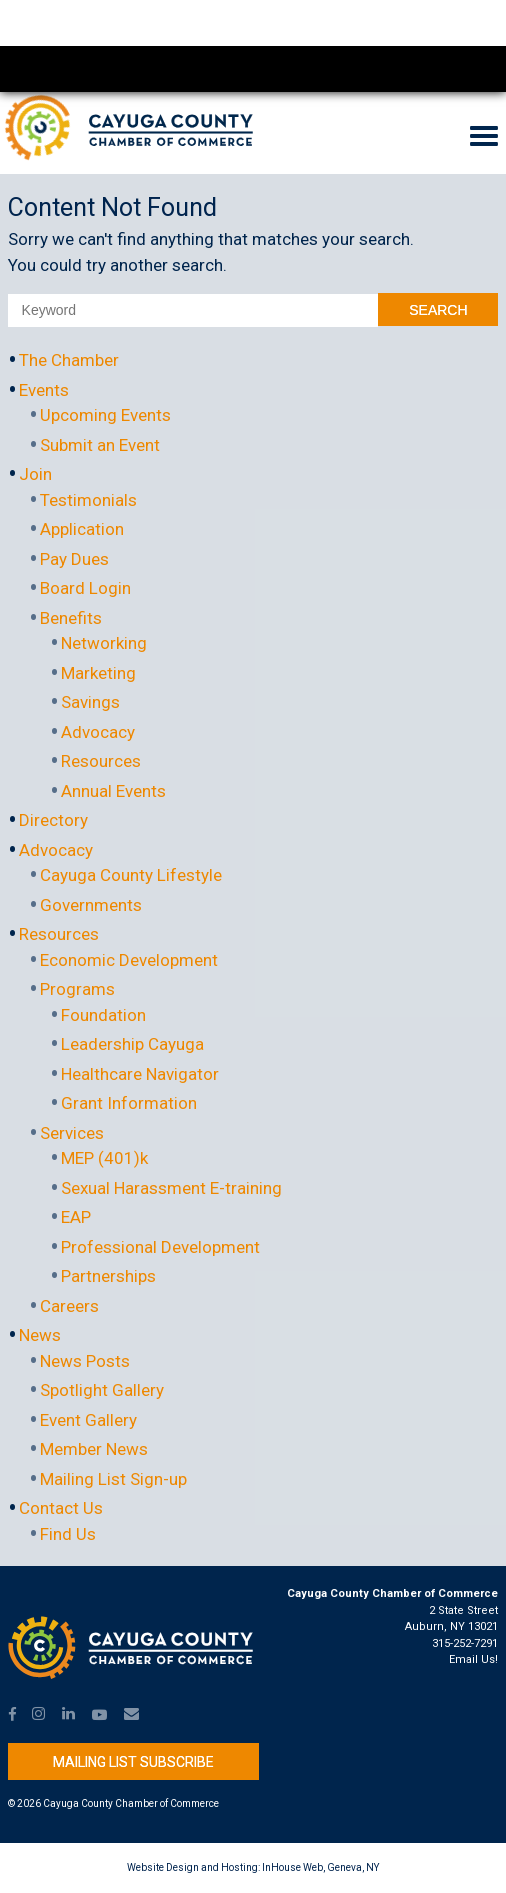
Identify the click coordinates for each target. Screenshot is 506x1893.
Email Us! (473, 1659)
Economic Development (129, 960)
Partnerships (108, 1276)
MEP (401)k (104, 1158)
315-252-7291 (465, 1643)
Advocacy (98, 732)
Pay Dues (74, 559)
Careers (69, 1306)
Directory (53, 820)
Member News (94, 1449)
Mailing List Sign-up (113, 1479)
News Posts (85, 1361)
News (40, 1335)
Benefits (71, 618)
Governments (91, 905)
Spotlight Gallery (102, 1390)
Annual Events (113, 791)
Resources (101, 761)
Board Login (85, 588)
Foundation (103, 1015)
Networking (104, 643)
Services (72, 1133)
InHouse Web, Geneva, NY (320, 1867)
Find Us (68, 1534)
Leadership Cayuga (132, 1044)
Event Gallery (88, 1420)
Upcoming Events (105, 415)
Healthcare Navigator (140, 1074)
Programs (77, 989)
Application (82, 529)
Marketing (98, 673)
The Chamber (69, 360)
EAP (76, 1217)
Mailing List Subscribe (133, 1762)
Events (44, 390)
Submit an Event (100, 445)
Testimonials (88, 500)
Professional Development (160, 1247)
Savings (90, 702)
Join (35, 474)
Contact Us (61, 1508)
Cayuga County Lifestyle (131, 875)
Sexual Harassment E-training (171, 1188)
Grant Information (129, 1103)
